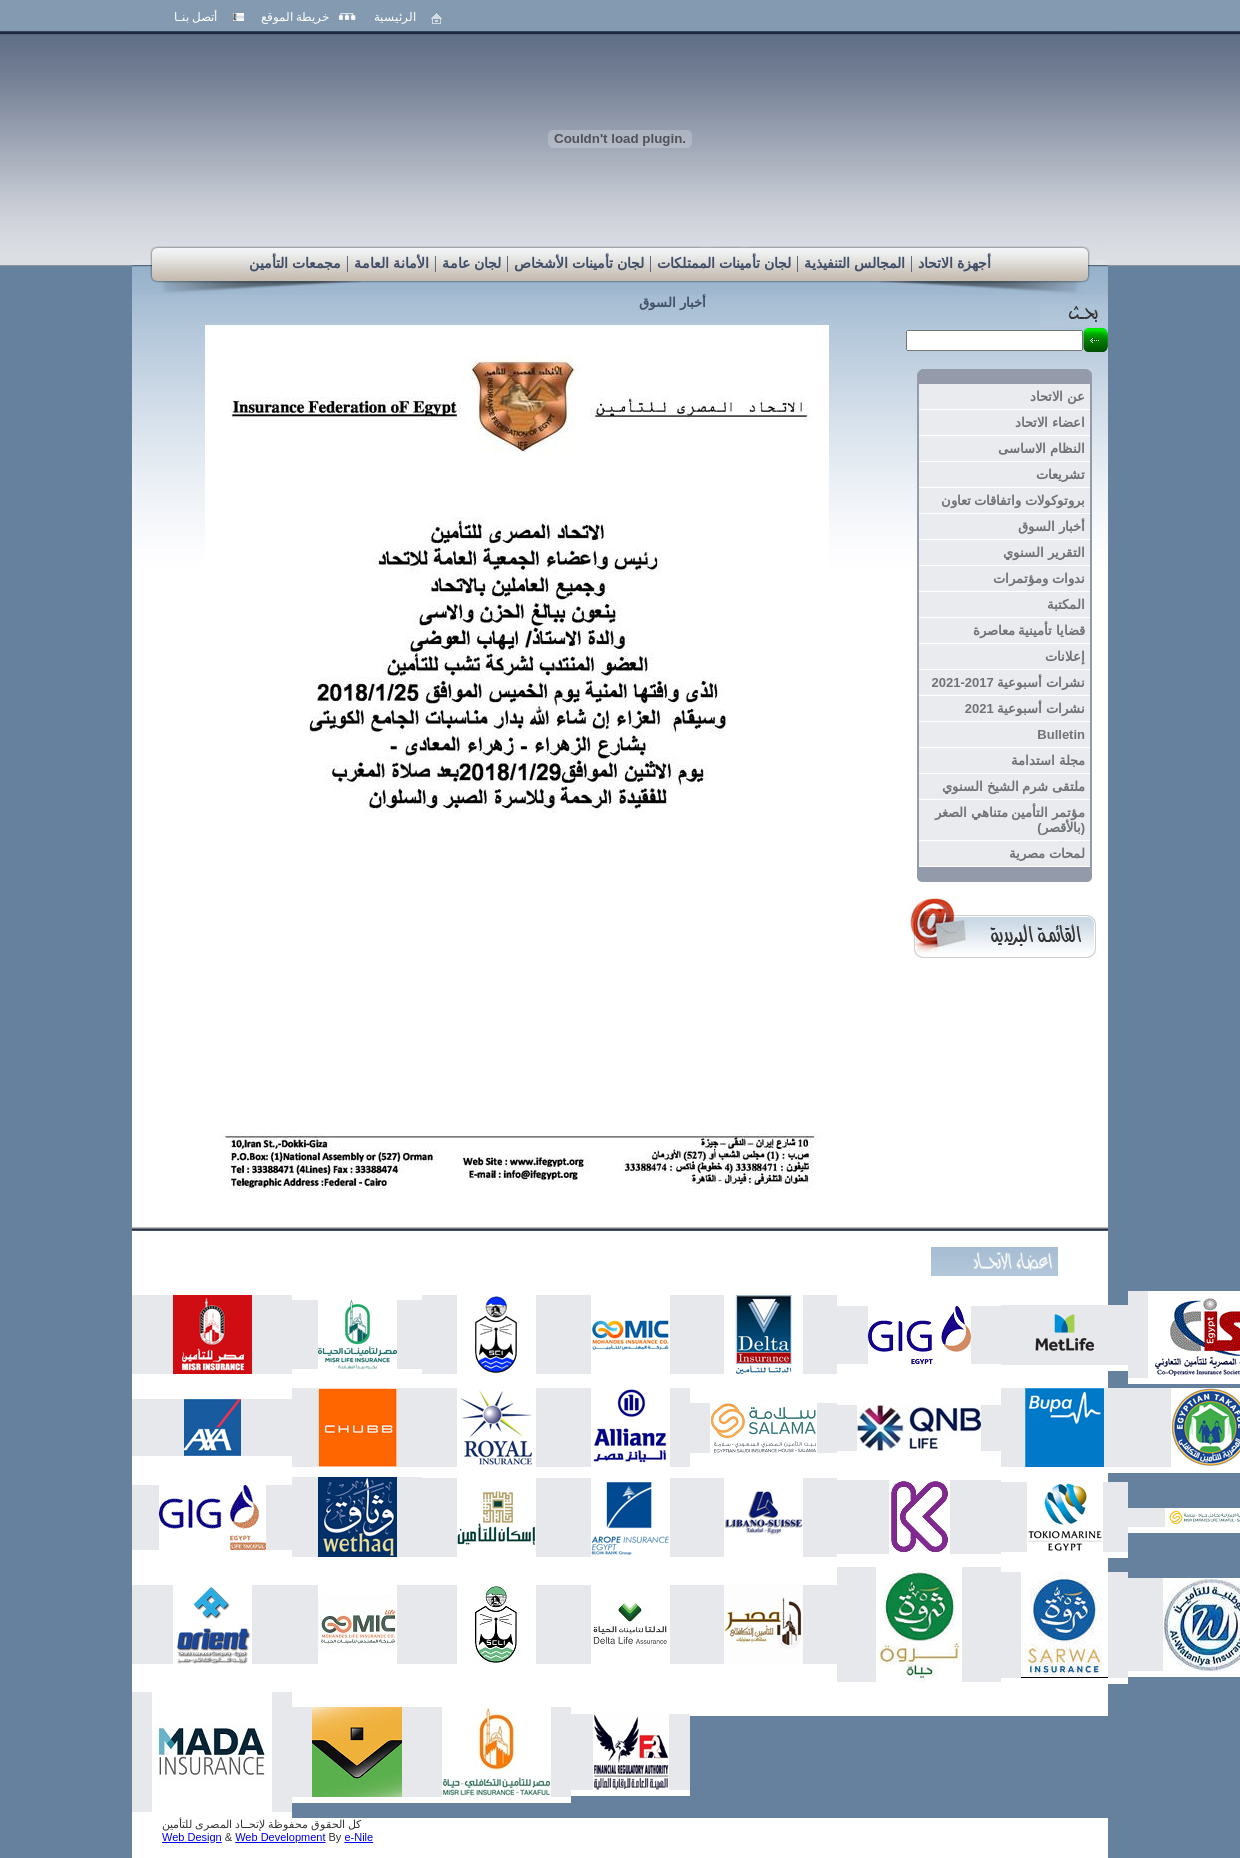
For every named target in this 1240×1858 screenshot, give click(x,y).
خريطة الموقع (295, 17)
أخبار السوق (672, 302)
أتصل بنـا (195, 17)
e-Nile (358, 1837)
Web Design (192, 1837)
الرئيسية (395, 17)
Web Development (280, 1837)
